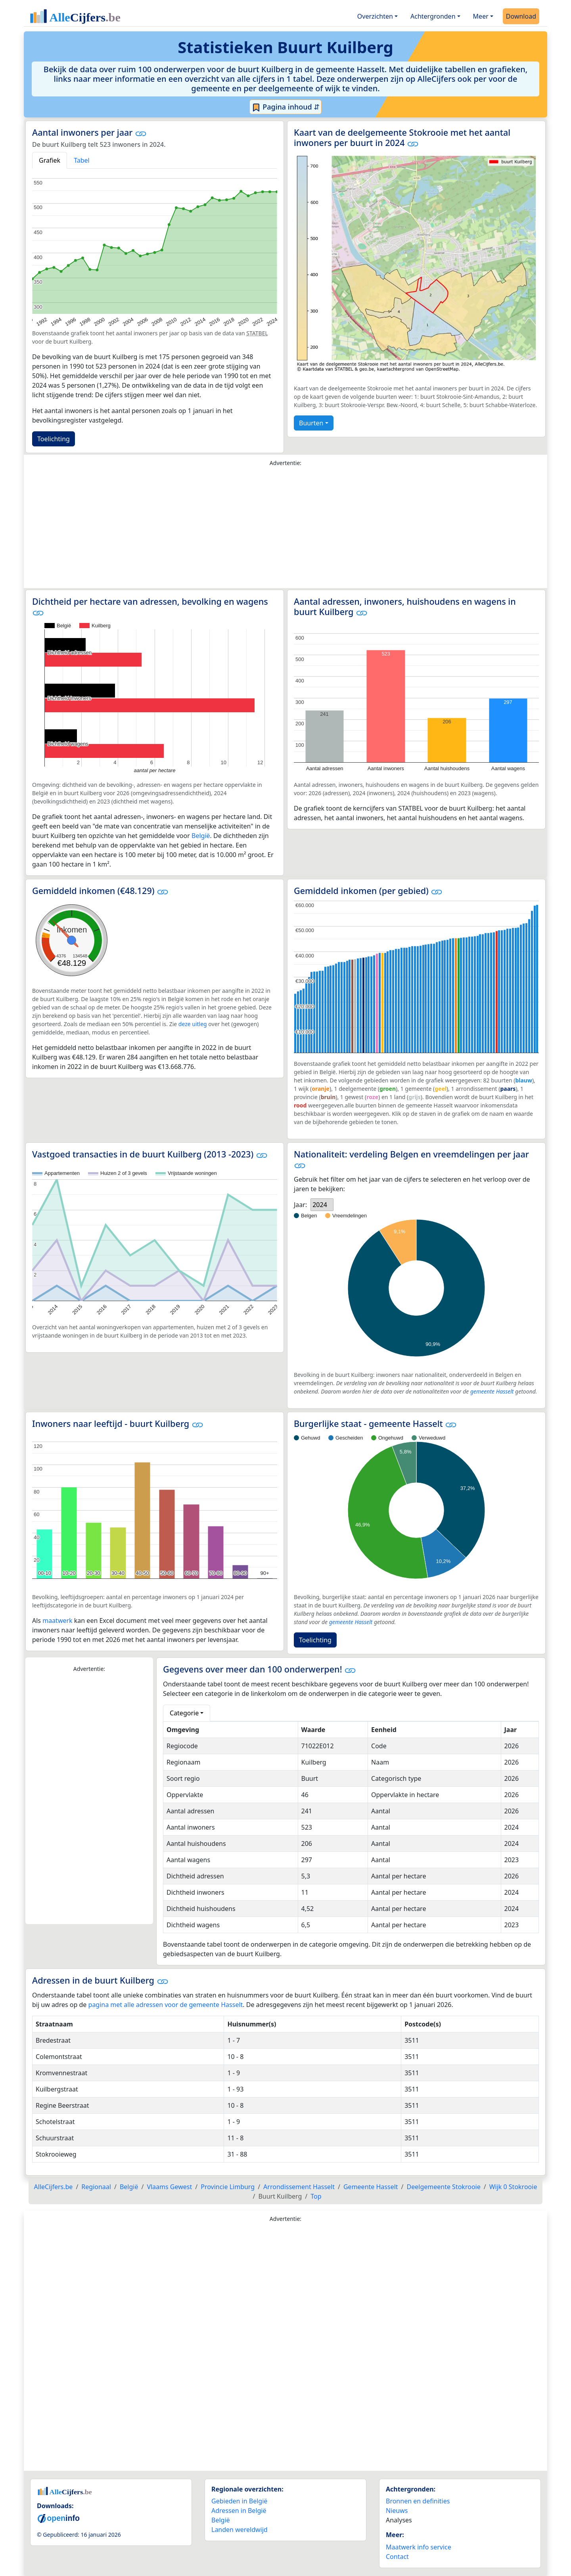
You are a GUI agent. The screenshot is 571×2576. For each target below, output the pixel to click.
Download (521, 16)
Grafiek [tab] (49, 160)
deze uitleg (192, 1024)
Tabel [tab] (82, 160)
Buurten (311, 423)
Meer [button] (481, 16)
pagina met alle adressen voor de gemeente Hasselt (165, 2004)
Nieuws (397, 2510)
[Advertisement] (285, 529)
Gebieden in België (239, 2501)
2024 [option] (319, 1204)
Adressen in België (238, 2510)
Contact (397, 2556)
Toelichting (53, 438)
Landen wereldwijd (239, 2529)
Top (315, 2196)
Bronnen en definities (418, 2501)
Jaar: (300, 1204)
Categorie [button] (184, 1713)
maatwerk (57, 1620)
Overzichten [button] (375, 16)
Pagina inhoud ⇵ (285, 107)
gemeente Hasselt (492, 1391)
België (201, 835)
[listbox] (322, 1204)
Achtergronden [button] (433, 16)
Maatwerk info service (418, 2547)
